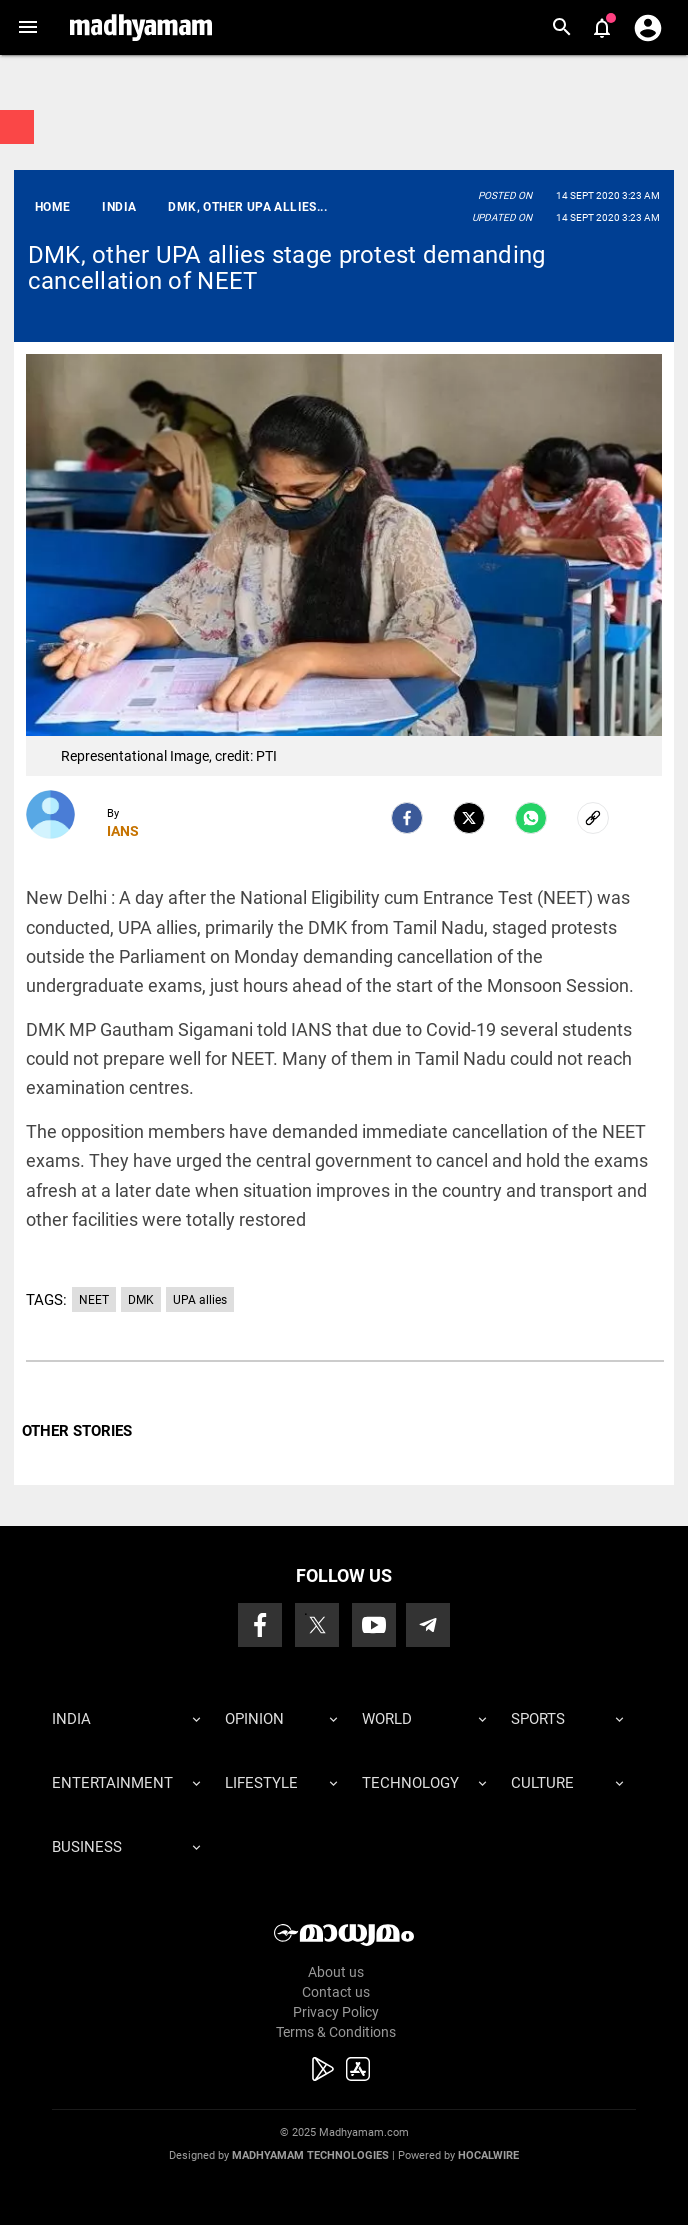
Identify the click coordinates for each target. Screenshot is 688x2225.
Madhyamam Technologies (310, 2155)
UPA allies (200, 1300)
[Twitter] (469, 818)
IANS (123, 831)
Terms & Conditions (336, 2032)
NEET (94, 1300)
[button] (27, 27)
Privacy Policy (336, 2012)
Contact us (336, 1992)
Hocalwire (488, 2155)
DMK (141, 1300)
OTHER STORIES (77, 1431)
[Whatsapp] (531, 818)
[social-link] (593, 818)
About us (336, 1972)
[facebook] (407, 818)
